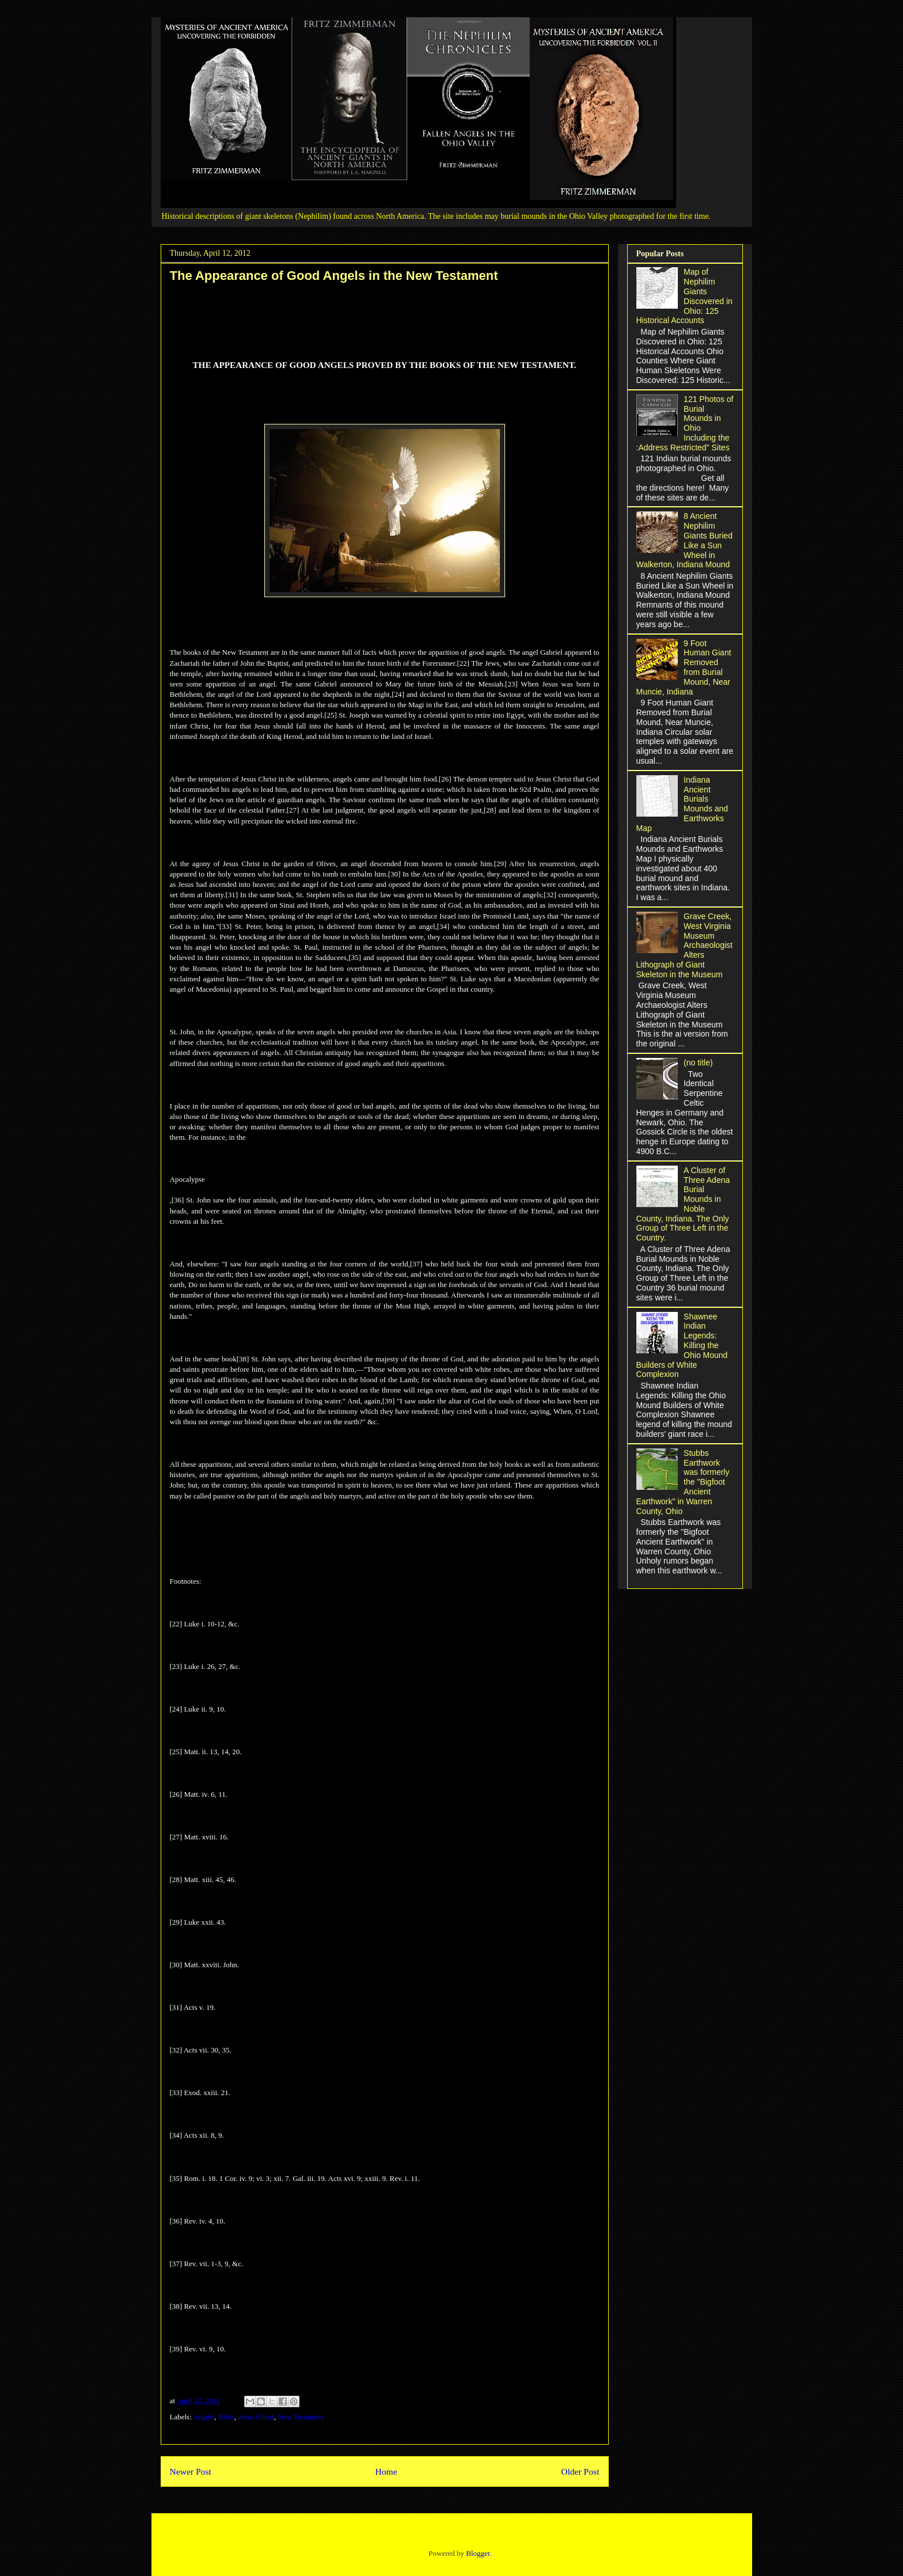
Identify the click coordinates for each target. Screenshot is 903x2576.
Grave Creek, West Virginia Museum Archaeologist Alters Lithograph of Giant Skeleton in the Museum (684, 945)
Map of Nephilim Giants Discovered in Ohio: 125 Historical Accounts (684, 296)
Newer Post (190, 2471)
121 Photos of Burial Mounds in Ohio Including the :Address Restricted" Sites (685, 423)
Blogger (478, 2553)
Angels (203, 2416)
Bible (226, 2416)
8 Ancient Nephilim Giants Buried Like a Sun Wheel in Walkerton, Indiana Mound (684, 540)
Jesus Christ (256, 2416)
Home (386, 2471)
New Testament (301, 2416)
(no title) (698, 1062)
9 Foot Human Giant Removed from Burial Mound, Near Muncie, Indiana (683, 667)
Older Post (580, 2471)
